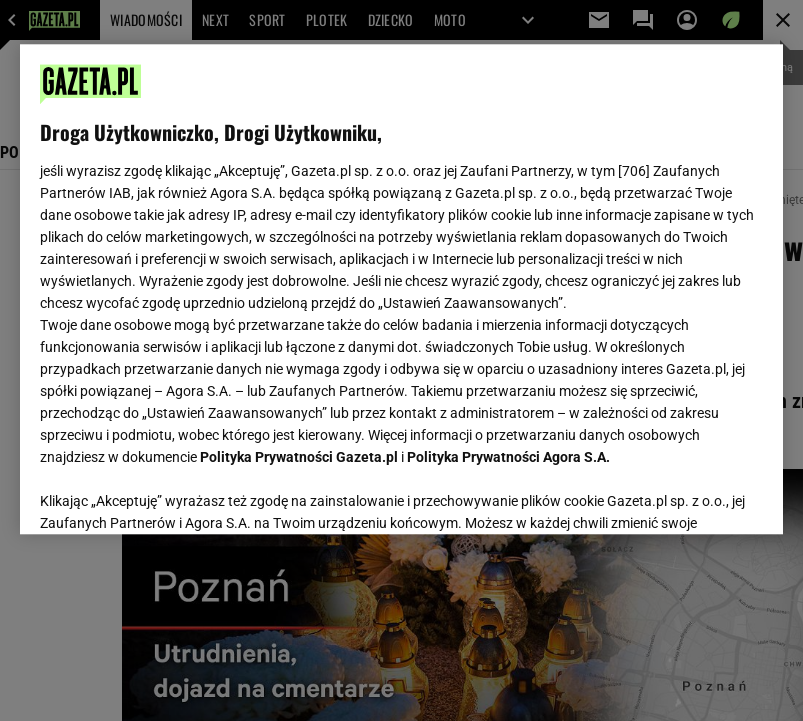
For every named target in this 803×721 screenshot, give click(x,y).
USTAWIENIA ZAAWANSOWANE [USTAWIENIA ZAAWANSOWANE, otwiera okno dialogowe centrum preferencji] (171, 494)
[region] (401, 289)
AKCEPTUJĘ (695, 495)
